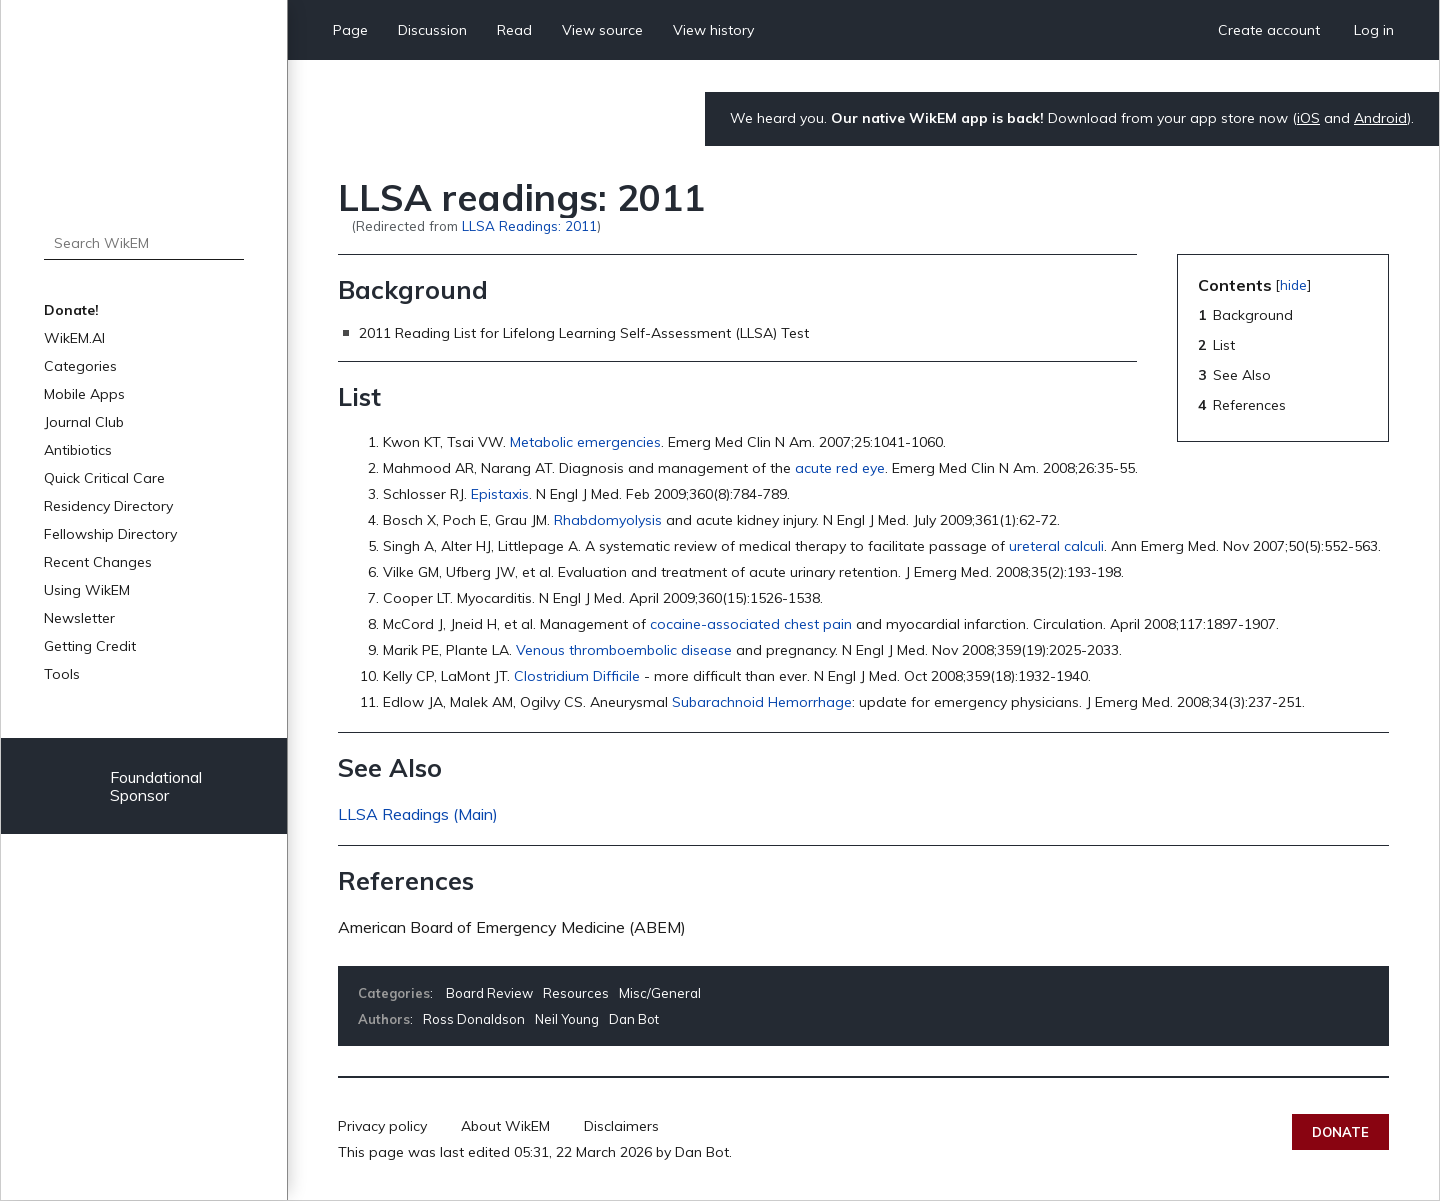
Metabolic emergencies (585, 442)
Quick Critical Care (104, 478)
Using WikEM (87, 590)
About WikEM (505, 1126)
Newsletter (79, 618)
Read (514, 30)
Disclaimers (621, 1126)
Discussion (432, 30)
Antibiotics (78, 450)
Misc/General (660, 993)
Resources (576, 993)
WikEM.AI (74, 338)
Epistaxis (500, 494)
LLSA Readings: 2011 (529, 225)
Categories (80, 366)
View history (713, 30)
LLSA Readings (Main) (418, 814)
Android (1380, 118)
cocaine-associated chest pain (751, 624)
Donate (1340, 1132)
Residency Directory (108, 506)
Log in (1374, 30)
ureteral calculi (1056, 546)
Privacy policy (382, 1126)
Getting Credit (90, 646)
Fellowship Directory (110, 534)
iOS (1308, 118)
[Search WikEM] (144, 243)
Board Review (489, 993)
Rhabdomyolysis (608, 520)
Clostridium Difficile (577, 676)
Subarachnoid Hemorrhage (762, 702)
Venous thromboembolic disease (624, 650)
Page (350, 30)
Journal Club (84, 422)
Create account (1269, 30)
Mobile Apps (84, 394)
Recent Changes (98, 562)
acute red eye (840, 468)
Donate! (71, 310)
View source (602, 30)
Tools (62, 674)
